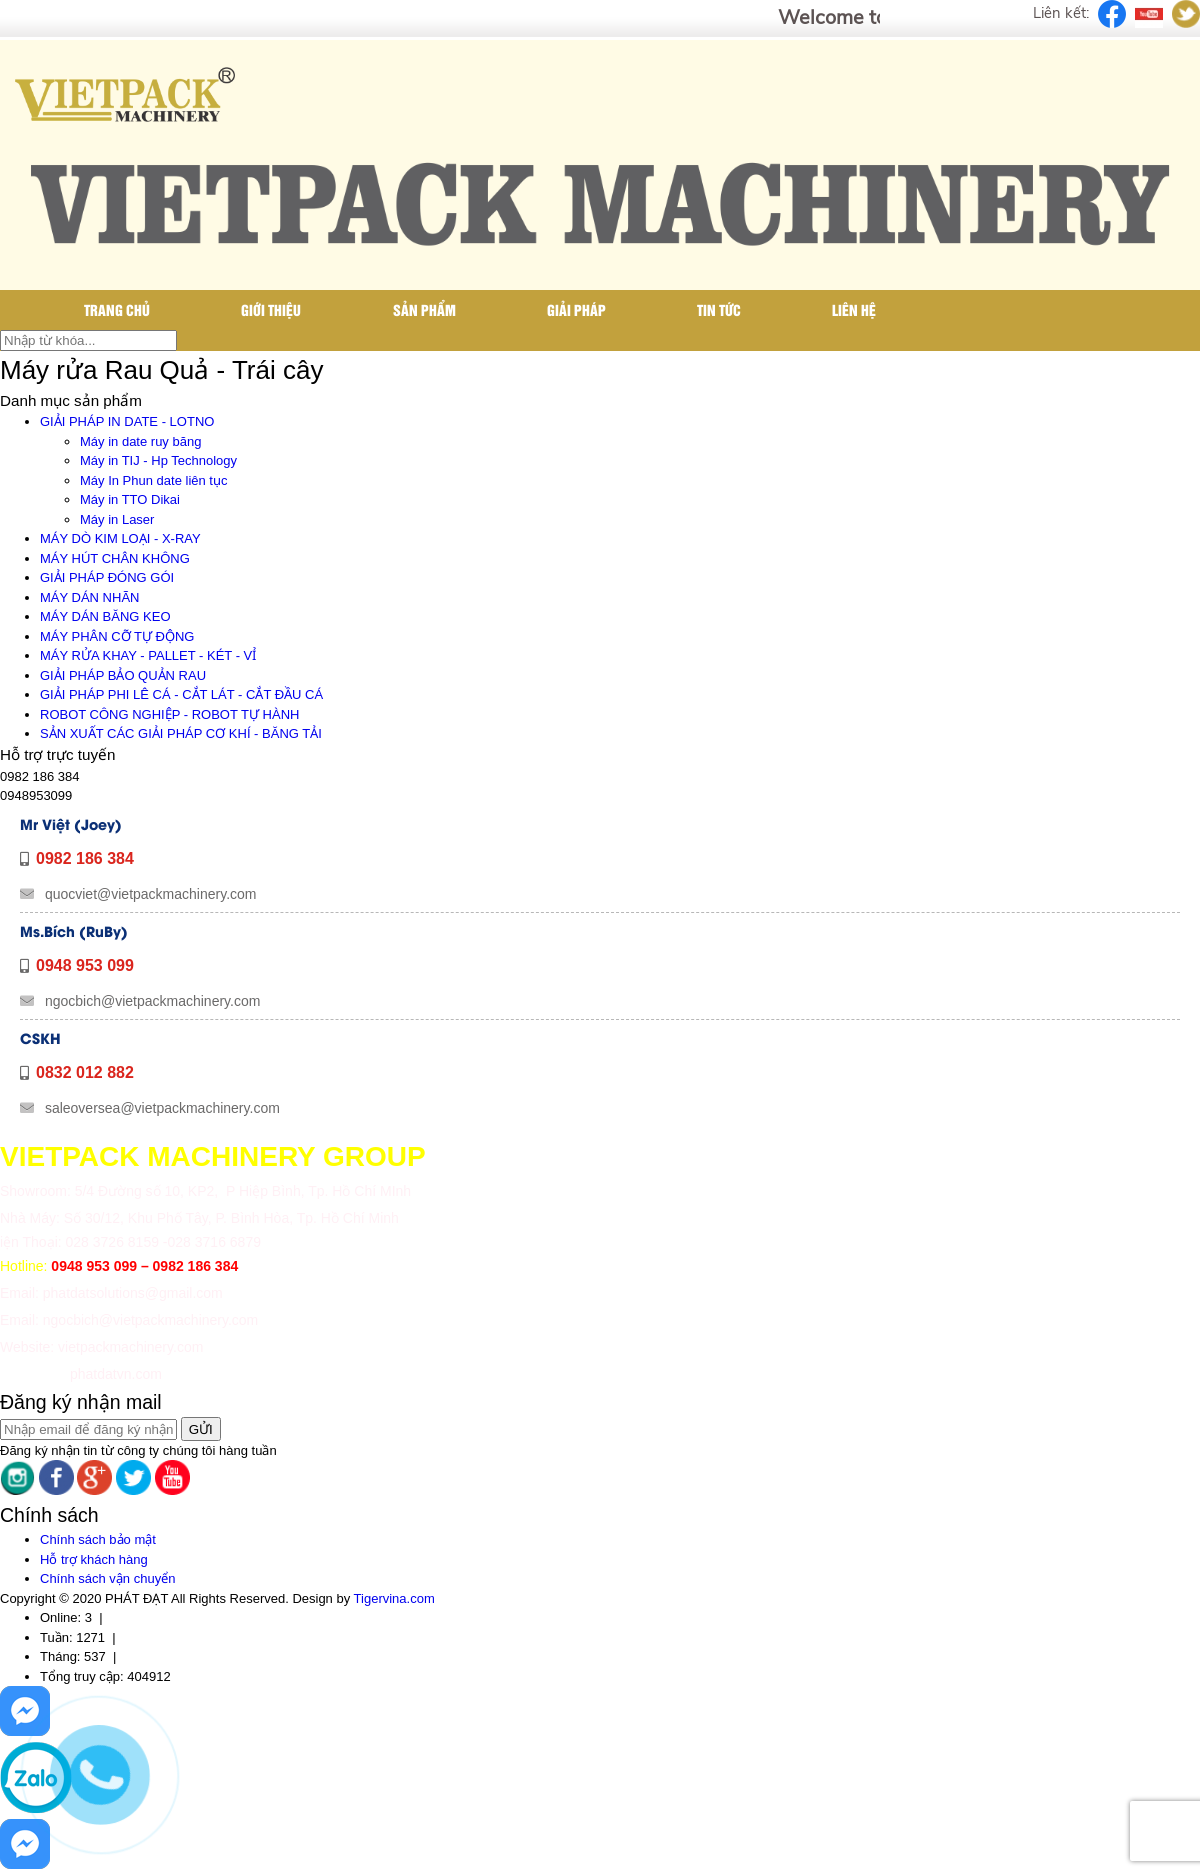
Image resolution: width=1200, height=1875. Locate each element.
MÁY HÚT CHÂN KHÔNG (115, 558)
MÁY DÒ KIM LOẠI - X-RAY (120, 538)
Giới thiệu (271, 309)
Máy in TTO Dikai (130, 499)
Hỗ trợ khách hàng (94, 1559)
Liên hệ (854, 309)
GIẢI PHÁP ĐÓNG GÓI (107, 577)
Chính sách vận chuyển (107, 1578)
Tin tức (719, 309)
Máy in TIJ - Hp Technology (158, 460)
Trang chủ (117, 309)
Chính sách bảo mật (98, 1539)
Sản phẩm (424, 309)
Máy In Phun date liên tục (153, 480)
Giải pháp (576, 309)
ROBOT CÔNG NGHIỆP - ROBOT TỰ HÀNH (169, 714)
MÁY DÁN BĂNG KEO (105, 616)
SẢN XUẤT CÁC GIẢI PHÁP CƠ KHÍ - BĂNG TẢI (181, 733)
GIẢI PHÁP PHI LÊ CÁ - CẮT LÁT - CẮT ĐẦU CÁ (181, 694)
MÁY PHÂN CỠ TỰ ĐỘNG (117, 636)
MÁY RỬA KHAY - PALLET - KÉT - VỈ (148, 655)
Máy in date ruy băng (140, 441)
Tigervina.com (394, 1598)
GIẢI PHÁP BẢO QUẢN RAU (123, 675)
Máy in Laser (117, 519)
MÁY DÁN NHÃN (89, 597)
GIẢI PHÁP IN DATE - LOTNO (127, 421)
